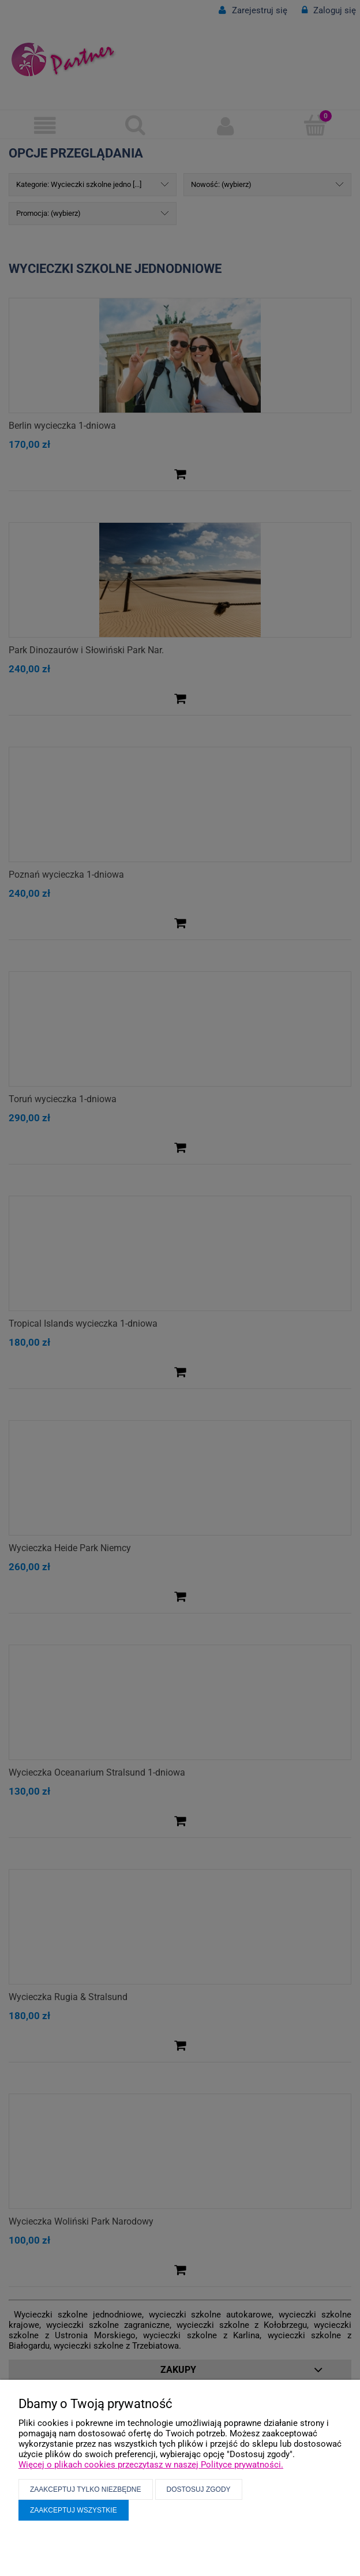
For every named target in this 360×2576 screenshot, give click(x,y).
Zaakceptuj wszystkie (73, 2510)
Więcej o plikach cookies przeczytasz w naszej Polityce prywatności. (150, 2464)
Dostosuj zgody (199, 2489)
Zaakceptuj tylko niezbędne (85, 2489)
